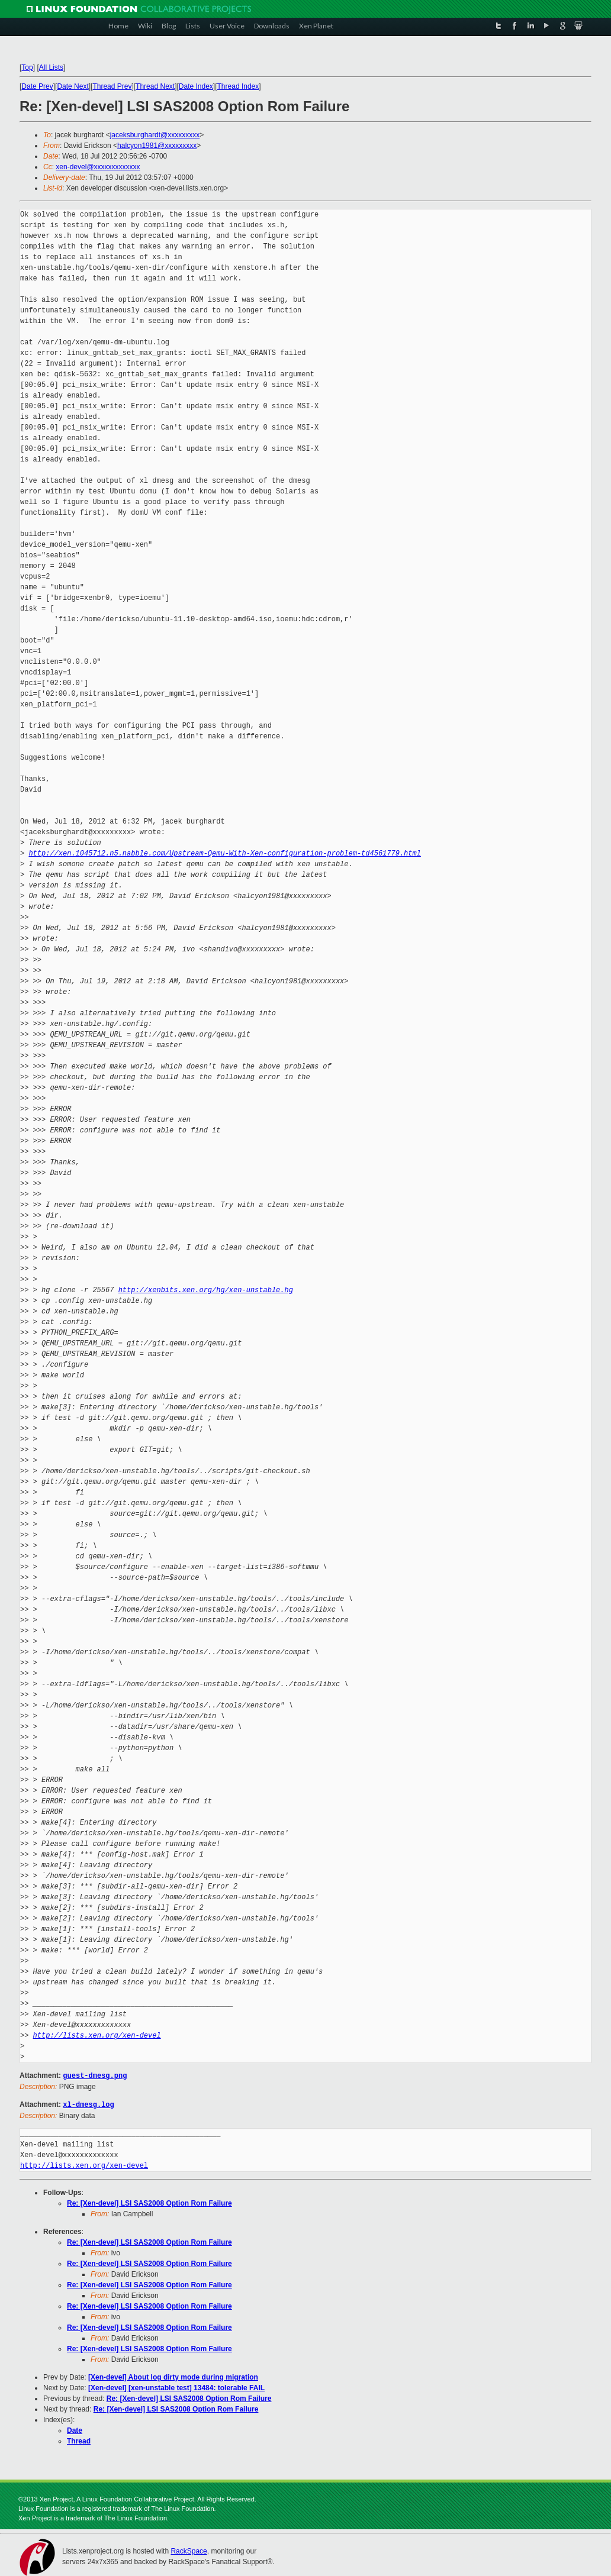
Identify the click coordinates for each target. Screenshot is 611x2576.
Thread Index (238, 86)
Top (27, 67)
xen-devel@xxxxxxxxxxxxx (98, 167)
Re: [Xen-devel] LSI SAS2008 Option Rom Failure (149, 2202)
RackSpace (189, 2550)
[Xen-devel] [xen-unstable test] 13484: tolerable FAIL (176, 2387)
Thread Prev (111, 86)
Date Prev (37, 86)
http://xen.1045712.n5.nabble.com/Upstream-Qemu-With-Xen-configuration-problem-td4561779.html (224, 853)
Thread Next (155, 86)
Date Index (196, 86)
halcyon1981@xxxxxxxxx (157, 145)
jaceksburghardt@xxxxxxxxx (155, 135)
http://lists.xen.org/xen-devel (97, 2036)
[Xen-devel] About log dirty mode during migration (173, 2376)
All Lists (51, 67)
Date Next (72, 86)
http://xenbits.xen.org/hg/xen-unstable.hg (205, 1290)
